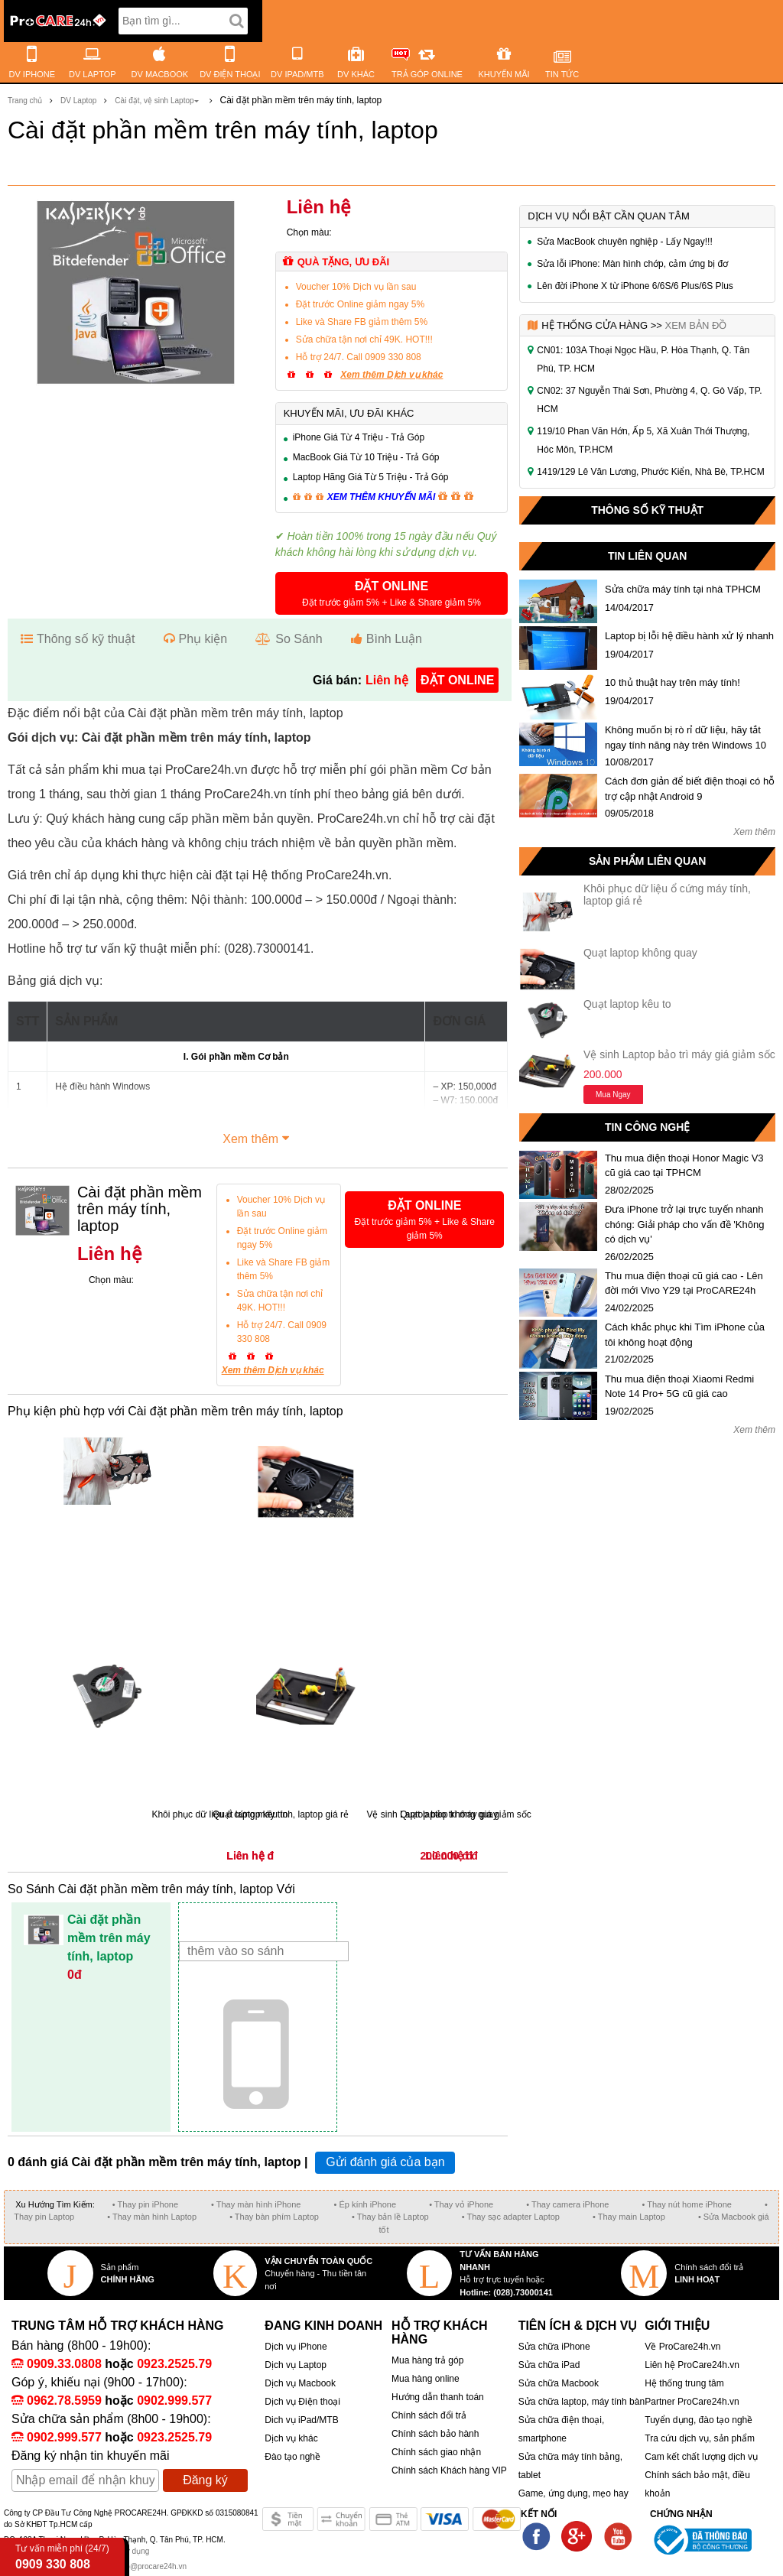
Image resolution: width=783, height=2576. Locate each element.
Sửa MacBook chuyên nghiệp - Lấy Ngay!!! (624, 241)
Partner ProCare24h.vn (692, 2401)
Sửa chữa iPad (549, 2365)
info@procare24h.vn (152, 2566)
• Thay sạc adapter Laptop (511, 2216)
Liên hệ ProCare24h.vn (692, 2365)
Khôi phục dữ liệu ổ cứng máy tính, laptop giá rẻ (667, 894)
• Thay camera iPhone (567, 2204)
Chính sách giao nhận (436, 2452)
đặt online (457, 680)
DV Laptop (78, 100)
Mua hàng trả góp (427, 2360)
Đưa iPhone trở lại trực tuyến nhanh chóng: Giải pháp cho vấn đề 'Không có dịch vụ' (685, 1224)
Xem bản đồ (695, 325)
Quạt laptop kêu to (627, 1004)
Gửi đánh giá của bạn (385, 2161)
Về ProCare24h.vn (682, 2346)
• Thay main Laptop (629, 2216)
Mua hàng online (426, 2378)
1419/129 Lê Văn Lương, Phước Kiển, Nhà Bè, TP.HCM (650, 471)
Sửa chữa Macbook (558, 2383)
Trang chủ (25, 100)
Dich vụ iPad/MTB (301, 2420)
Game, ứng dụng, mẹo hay (573, 2493)
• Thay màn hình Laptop (152, 2216)
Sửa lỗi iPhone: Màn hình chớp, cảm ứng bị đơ (632, 263)
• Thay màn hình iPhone (256, 2204)
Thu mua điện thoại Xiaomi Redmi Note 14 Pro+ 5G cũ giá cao (679, 1386)
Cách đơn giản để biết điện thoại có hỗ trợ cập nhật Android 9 (690, 788)
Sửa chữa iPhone (554, 2346)
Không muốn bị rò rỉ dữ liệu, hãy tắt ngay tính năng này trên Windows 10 (685, 737)
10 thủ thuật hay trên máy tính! (672, 682)
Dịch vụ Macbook (300, 2383)
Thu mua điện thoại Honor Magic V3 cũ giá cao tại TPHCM (684, 1165)
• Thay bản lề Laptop (390, 2216)
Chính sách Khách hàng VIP (449, 2470)
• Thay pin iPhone (145, 2204)
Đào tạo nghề (292, 2456)
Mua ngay (613, 1094)
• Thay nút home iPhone (687, 2204)
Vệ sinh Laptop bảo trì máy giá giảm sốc (679, 1054)
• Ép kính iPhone (365, 2204)
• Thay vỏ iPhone (461, 2204)
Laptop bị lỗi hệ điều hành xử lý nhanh (689, 636)
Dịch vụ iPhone (296, 2346)
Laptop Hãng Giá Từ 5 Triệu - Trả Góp (371, 477)
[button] (391, 593)
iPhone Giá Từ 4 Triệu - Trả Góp (359, 437)
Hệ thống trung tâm (684, 2383)
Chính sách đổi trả (429, 2415)
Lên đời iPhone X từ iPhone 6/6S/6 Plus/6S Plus (635, 286)
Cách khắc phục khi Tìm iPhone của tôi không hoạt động (685, 1334)
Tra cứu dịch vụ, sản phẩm (700, 2438)
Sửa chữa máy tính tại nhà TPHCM (683, 589)
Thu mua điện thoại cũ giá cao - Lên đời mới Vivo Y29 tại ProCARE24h (684, 1283)
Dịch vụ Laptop (296, 2365)
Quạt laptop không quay (640, 953)
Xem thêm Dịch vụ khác (391, 374)
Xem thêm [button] (258, 1137)
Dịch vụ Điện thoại (302, 2401)
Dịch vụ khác (291, 2438)
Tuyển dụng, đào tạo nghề (698, 2420)
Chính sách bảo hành (435, 2433)
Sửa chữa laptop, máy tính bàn (581, 2401)
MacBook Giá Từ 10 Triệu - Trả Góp (366, 457)
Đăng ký (205, 2480)
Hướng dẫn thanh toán (438, 2397)
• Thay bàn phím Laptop (274, 2216)
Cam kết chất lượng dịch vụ (701, 2456)
